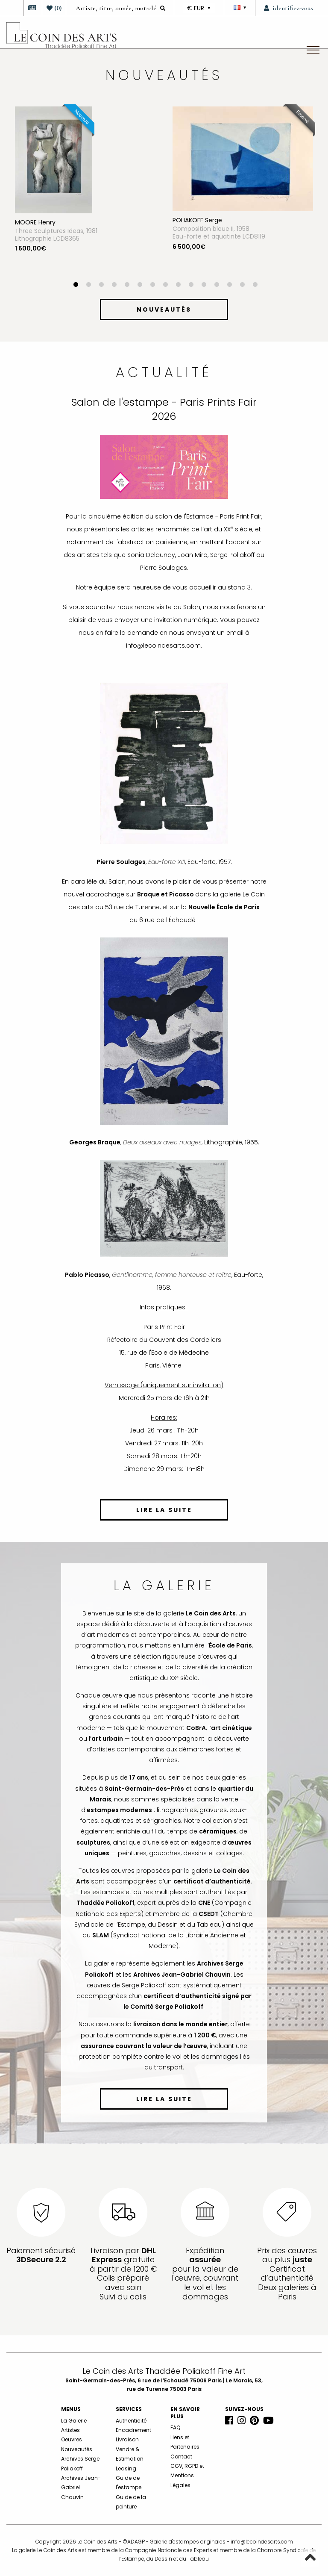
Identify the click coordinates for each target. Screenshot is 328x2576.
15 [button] (255, 285)
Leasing (126, 2468)
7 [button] (152, 285)
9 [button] (178, 285)
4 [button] (114, 285)
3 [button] (101, 285)
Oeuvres (71, 2439)
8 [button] (165, 285)
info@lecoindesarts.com (262, 2541)
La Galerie (74, 2420)
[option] (85, 194)
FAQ (175, 2427)
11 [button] (203, 285)
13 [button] (229, 285)
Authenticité (131, 2420)
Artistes (70, 2430)
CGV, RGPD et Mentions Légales (187, 2475)
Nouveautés (76, 2449)
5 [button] (127, 285)
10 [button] (191, 285)
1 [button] (75, 285)
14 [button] (242, 285)
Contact (181, 2456)
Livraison (127, 2439)
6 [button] (139, 285)
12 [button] (216, 285)
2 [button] (88, 285)
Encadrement (133, 2430)
